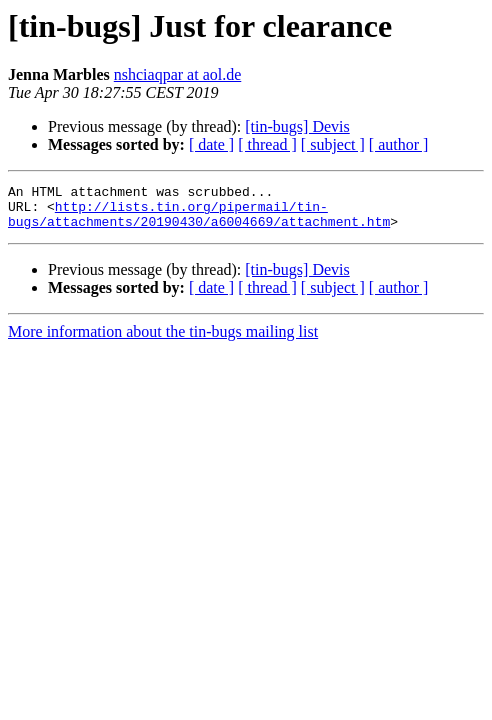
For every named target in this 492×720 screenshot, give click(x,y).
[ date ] (211, 144)
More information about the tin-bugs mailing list (163, 340)
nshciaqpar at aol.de (178, 74)
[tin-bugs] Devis (297, 126)
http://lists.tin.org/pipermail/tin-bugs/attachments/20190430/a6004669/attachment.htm (199, 221)
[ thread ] (267, 144)
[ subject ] (333, 144)
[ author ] (399, 144)
